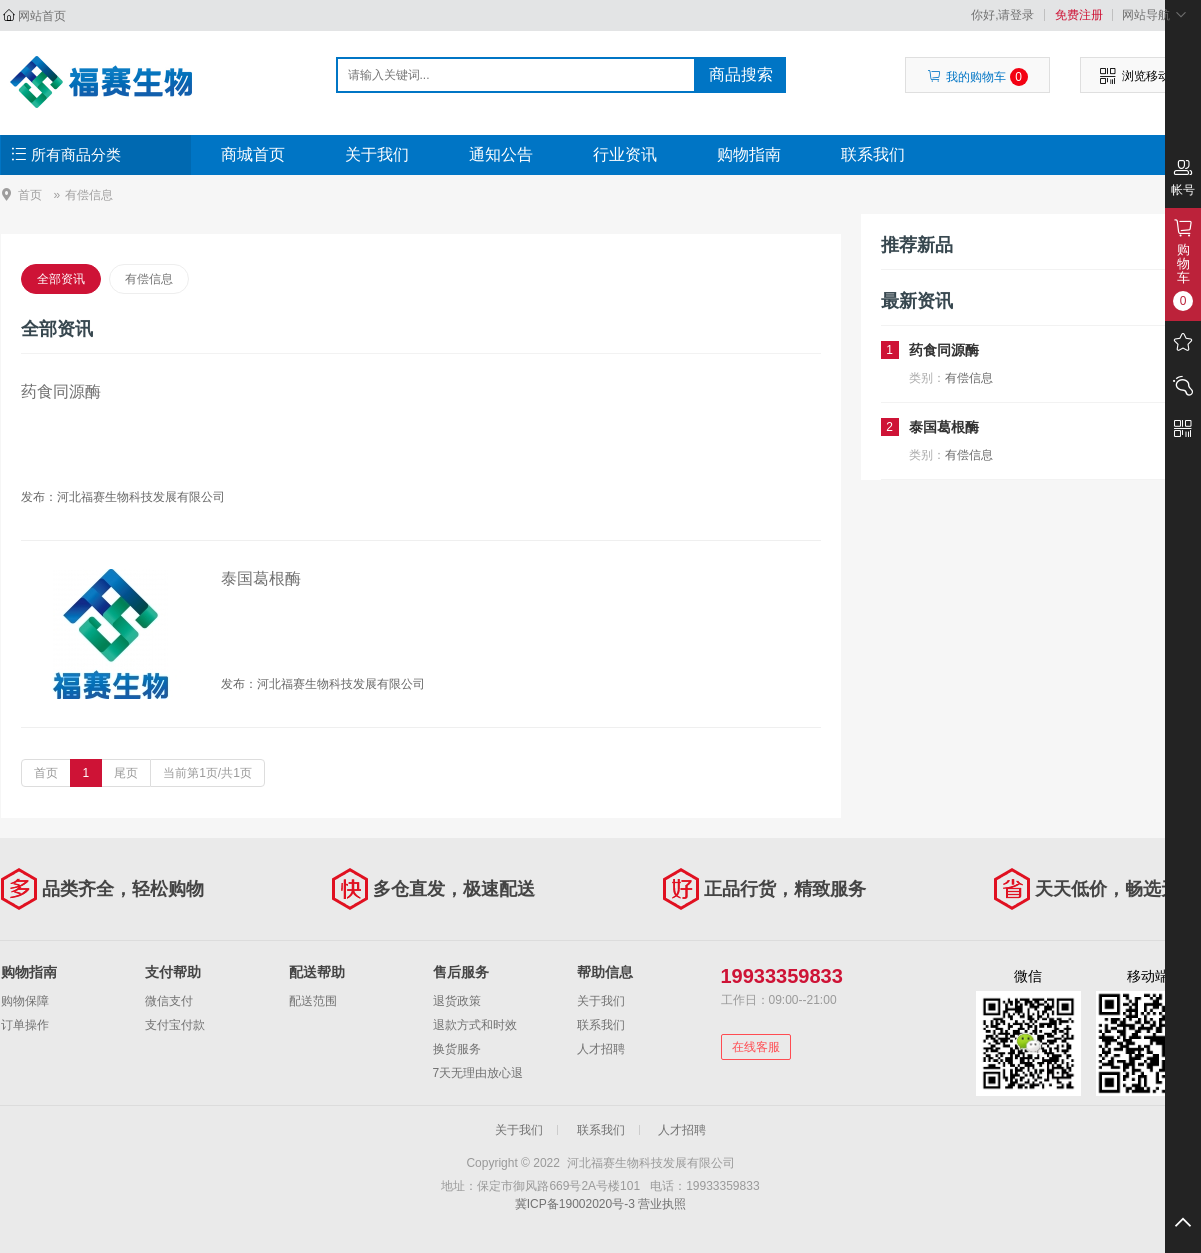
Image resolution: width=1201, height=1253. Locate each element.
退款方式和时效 (475, 1025)
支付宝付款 (175, 1025)
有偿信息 (149, 279)
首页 (30, 194)
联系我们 (873, 154)
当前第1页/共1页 (207, 773)
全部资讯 (61, 279)
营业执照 (662, 1204)
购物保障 (25, 1001)
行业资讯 (625, 154)
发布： (39, 497)
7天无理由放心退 (478, 1073)
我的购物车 (977, 77)
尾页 (126, 773)
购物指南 (749, 154)
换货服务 (457, 1049)
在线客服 (756, 1047)
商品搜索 (741, 74)
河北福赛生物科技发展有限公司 (107, 82)
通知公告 (501, 154)
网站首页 (42, 16)
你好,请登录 (1002, 15)
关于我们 (377, 154)
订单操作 (25, 1025)
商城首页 (253, 154)
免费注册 (1079, 15)
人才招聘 (601, 1049)
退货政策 (457, 1001)
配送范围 (313, 1001)
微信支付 (169, 1001)
